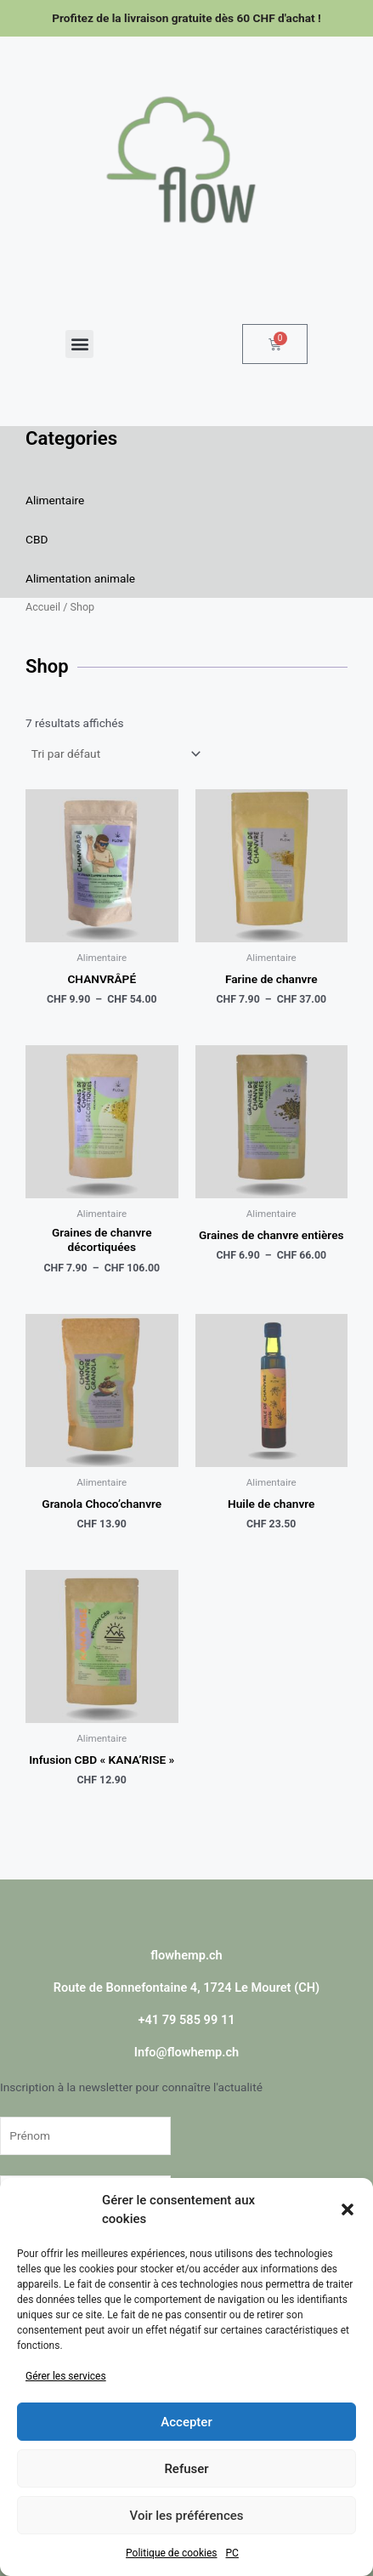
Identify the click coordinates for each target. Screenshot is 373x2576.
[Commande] (114, 753)
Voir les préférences (187, 2515)
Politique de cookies (171, 2553)
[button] (347, 2209)
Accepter (186, 2422)
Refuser (186, 2468)
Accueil (42, 606)
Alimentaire (54, 500)
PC (232, 2553)
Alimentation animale (80, 578)
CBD (36, 539)
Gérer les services (65, 2376)
